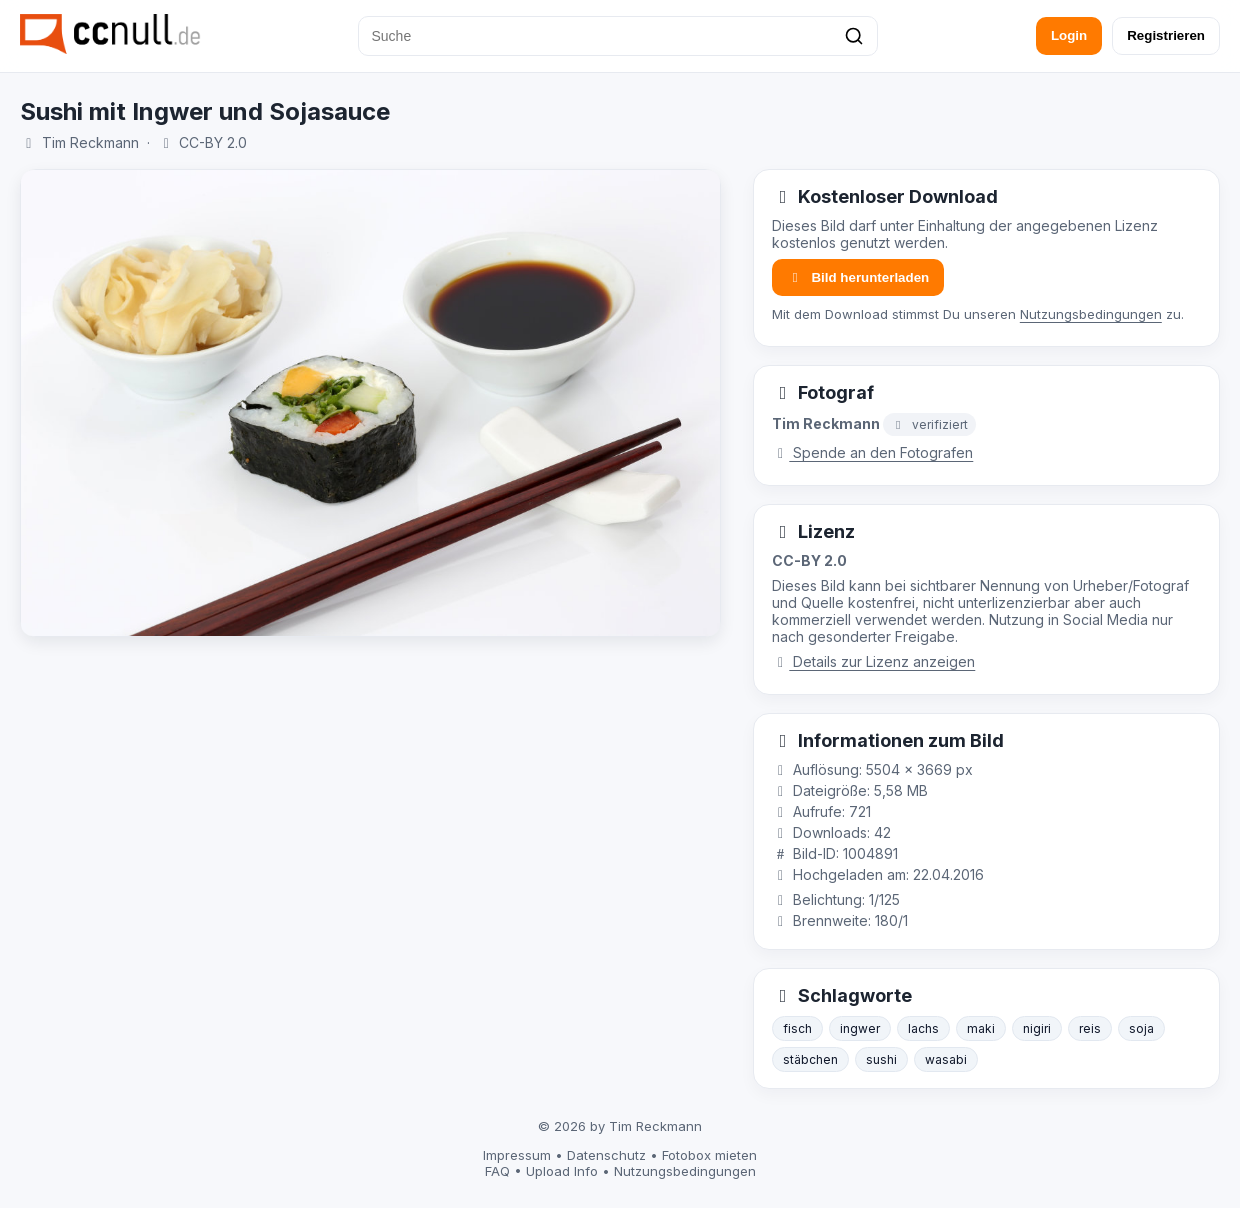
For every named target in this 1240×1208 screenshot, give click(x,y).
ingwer (860, 1028)
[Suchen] (854, 36)
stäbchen (810, 1059)
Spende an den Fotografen (873, 452)
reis (1090, 1028)
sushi (881, 1059)
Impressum (517, 1155)
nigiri (1037, 1028)
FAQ (497, 1171)
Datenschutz (606, 1155)
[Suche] (618, 36)
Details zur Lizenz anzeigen (874, 661)
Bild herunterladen (858, 277)
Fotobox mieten (709, 1155)
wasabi (946, 1059)
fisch (797, 1028)
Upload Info (562, 1171)
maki (981, 1028)
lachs (923, 1028)
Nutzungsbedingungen (1091, 314)
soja (1141, 1028)
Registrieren (1166, 35)
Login (1069, 35)
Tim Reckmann (90, 142)
